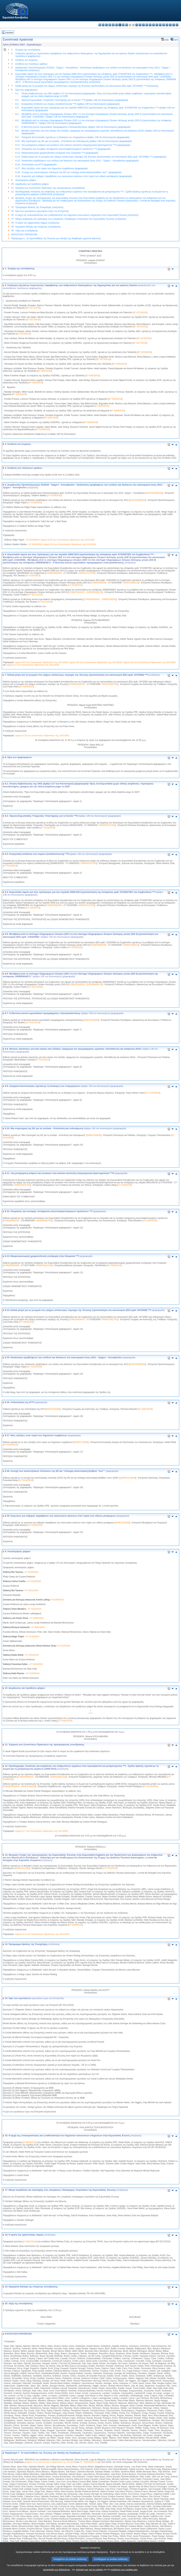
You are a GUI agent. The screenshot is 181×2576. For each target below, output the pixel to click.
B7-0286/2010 (117, 410)
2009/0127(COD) (86, 573)
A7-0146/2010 (124, 1185)
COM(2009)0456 (54, 573)
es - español (103, 25)
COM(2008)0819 (11, 1786)
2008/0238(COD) (58, 1777)
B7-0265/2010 (75, 1925)
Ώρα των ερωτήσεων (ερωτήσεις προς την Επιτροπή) (42, 211)
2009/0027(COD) (107, 825)
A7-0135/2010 (153, 1093)
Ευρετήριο (9, 32)
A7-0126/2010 (75, 585)
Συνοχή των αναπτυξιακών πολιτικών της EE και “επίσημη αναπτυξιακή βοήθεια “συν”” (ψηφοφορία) (71, 172)
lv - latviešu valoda (140, 25)
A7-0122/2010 (150, 1220)
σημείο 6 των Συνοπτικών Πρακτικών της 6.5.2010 (50, 2462)
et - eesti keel (116, 25)
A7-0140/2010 (26, 1480)
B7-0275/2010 (23, 334)
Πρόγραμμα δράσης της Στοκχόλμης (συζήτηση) (39, 207)
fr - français (126, 25)
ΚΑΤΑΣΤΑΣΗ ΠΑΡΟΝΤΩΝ (24, 234)
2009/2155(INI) (53, 1409)
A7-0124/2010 (10, 866)
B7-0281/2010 (44, 371)
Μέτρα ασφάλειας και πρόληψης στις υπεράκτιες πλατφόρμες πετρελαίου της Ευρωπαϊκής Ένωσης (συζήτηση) (70, 219)
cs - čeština (106, 25)
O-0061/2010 (29, 2241)
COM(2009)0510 (77, 684)
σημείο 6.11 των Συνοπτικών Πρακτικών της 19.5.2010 (42, 1934)
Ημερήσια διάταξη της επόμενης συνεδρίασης (38, 226)
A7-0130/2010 (35, 1525)
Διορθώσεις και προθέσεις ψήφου (32, 184)
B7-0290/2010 (42, 429)
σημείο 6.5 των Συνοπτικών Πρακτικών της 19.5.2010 (69, 544)
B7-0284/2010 (115, 399)
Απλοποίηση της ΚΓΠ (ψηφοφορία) (39, 164)
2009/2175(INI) (81, 1442)
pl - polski (157, 25)
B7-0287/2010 (50, 417)
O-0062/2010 (29, 2142)
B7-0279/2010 (103, 359)
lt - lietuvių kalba (143, 25)
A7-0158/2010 (54, 495)
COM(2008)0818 (25, 1777)
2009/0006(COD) (44, 1220)
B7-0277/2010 (139, 343)
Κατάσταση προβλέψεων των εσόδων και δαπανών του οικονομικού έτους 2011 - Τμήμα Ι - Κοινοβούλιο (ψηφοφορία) (80, 160)
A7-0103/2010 (150, 1786)
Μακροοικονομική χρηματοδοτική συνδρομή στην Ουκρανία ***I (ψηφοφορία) (60, 152)
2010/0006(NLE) (94, 592)
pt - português (160, 25)
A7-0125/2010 (33, 575)
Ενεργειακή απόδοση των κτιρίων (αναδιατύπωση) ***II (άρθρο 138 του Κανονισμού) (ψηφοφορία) (71, 104)
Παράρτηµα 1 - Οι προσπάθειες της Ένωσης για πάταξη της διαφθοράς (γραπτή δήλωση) (56, 238)
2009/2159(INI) (94, 1135)
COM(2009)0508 (98, 582)
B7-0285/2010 (101, 406)
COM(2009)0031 (11, 1220)
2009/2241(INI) (22, 1868)
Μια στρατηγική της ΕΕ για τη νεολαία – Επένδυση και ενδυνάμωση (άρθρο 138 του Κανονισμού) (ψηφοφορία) (77, 141)
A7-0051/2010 (145, 1409)
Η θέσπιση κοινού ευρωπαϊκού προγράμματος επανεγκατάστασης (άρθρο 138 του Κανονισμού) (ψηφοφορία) (76, 127)
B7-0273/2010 (33, 319)
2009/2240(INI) (109, 599)
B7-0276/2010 (144, 338)
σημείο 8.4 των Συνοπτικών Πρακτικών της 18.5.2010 (41, 662)
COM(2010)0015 (77, 592)
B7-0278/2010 (144, 352)
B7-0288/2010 (90, 422)
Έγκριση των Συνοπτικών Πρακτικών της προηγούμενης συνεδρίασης (50, 188)
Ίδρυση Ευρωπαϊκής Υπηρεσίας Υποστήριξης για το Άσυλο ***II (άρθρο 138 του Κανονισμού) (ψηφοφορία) (75, 100)
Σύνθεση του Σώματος (26, 60)
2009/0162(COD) (44, 1265)
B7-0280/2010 (119, 364)
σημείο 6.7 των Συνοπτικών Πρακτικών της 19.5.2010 (41, 1831)
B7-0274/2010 (140, 326)
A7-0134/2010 (34, 502)
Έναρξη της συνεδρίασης (27, 49)
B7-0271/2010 (33, 308)
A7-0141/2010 (42, 1059)
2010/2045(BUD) (154, 493)
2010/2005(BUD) (138, 500)
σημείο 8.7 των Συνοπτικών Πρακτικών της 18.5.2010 (32, 665)
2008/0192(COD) (22, 1185)
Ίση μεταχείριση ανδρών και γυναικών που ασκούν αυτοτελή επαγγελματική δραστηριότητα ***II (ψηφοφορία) (76, 145)
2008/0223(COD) (88, 863)
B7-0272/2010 (140, 312)
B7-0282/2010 (92, 375)
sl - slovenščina (170, 25)
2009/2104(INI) (28, 1786)
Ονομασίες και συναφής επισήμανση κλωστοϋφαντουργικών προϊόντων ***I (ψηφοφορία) (66, 149)
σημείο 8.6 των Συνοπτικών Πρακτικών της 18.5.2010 (149, 662)
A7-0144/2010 (110, 1868)
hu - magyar (146, 25)
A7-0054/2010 (26, 686)
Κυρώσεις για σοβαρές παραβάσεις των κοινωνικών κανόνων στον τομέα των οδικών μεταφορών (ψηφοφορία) (77, 176)
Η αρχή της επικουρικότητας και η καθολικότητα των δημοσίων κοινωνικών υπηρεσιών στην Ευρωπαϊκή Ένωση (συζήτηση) (76, 215)
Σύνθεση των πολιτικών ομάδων (31, 64)
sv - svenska (177, 25)
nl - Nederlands (153, 25)
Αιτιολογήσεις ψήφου (25, 180)
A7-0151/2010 (10, 1444)
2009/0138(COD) (110, 684)
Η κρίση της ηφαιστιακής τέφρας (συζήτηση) (37, 222)
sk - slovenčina (167, 25)
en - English (123, 25)
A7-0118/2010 (47, 827)
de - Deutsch (113, 25)
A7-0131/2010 (45, 602)
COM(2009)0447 (92, 599)
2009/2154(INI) (122, 1522)
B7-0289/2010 (35, 382)
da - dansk (110, 25)
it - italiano (136, 25)
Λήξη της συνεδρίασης (26, 230)
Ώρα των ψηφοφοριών (26, 89)
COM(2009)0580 (11, 1265)
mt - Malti (150, 25)
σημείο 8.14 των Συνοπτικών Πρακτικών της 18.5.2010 (42, 735)
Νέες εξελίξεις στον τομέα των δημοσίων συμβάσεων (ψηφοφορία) (55, 168)
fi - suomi (173, 25)
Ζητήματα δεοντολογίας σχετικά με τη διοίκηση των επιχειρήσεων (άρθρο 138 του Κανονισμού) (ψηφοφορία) (76, 137)
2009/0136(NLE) (131, 582)
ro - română (163, 25)
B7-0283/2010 (19, 394)
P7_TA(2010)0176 (88, 2462)
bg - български (99, 25)
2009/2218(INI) (128, 1478)
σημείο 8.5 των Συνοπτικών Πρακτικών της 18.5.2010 (95, 662)
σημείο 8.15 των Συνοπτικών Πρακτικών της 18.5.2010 (67, 540)
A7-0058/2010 (114, 1265)
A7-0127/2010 (35, 594)
